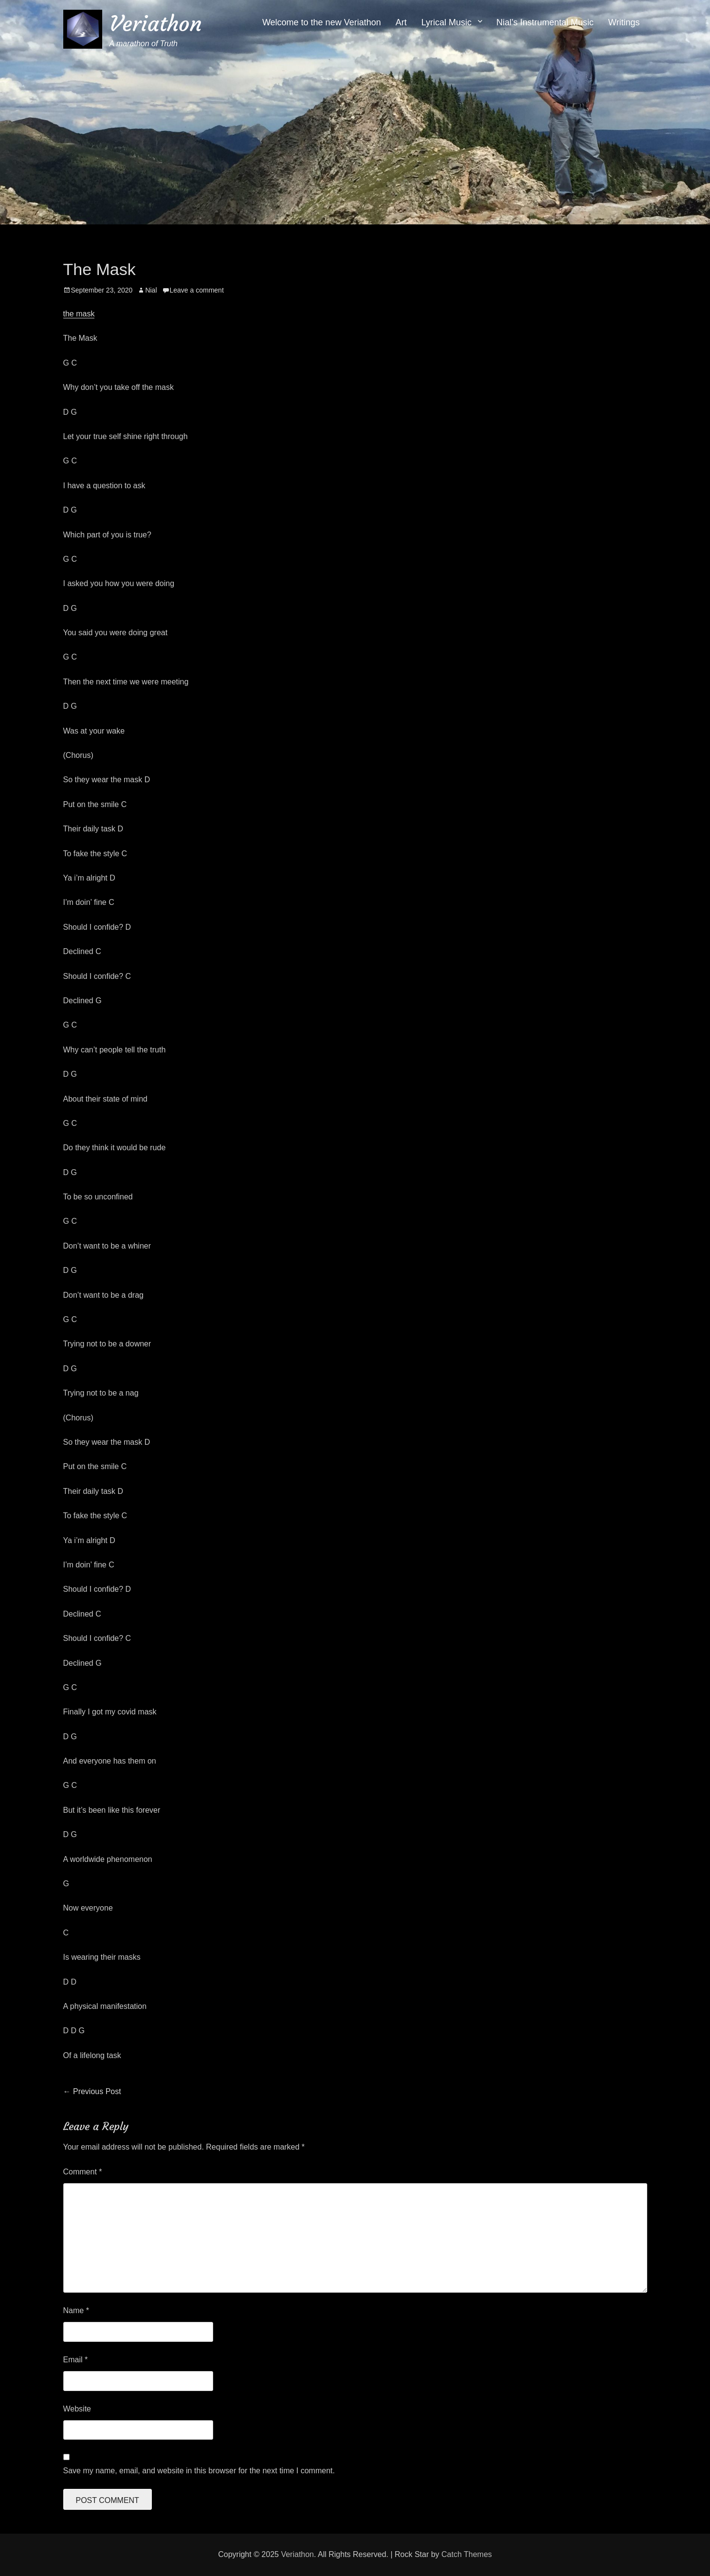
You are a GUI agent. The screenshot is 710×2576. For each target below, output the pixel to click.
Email (75, 2359)
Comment (82, 2172)
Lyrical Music (446, 22)
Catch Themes (466, 2554)
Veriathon (155, 23)
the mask (79, 314)
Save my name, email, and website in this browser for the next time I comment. (199, 2470)
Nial (151, 290)
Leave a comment (197, 290)
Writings (624, 22)
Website (77, 2409)
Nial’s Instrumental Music (545, 22)
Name (76, 2310)
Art (401, 22)
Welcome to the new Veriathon (321, 22)
